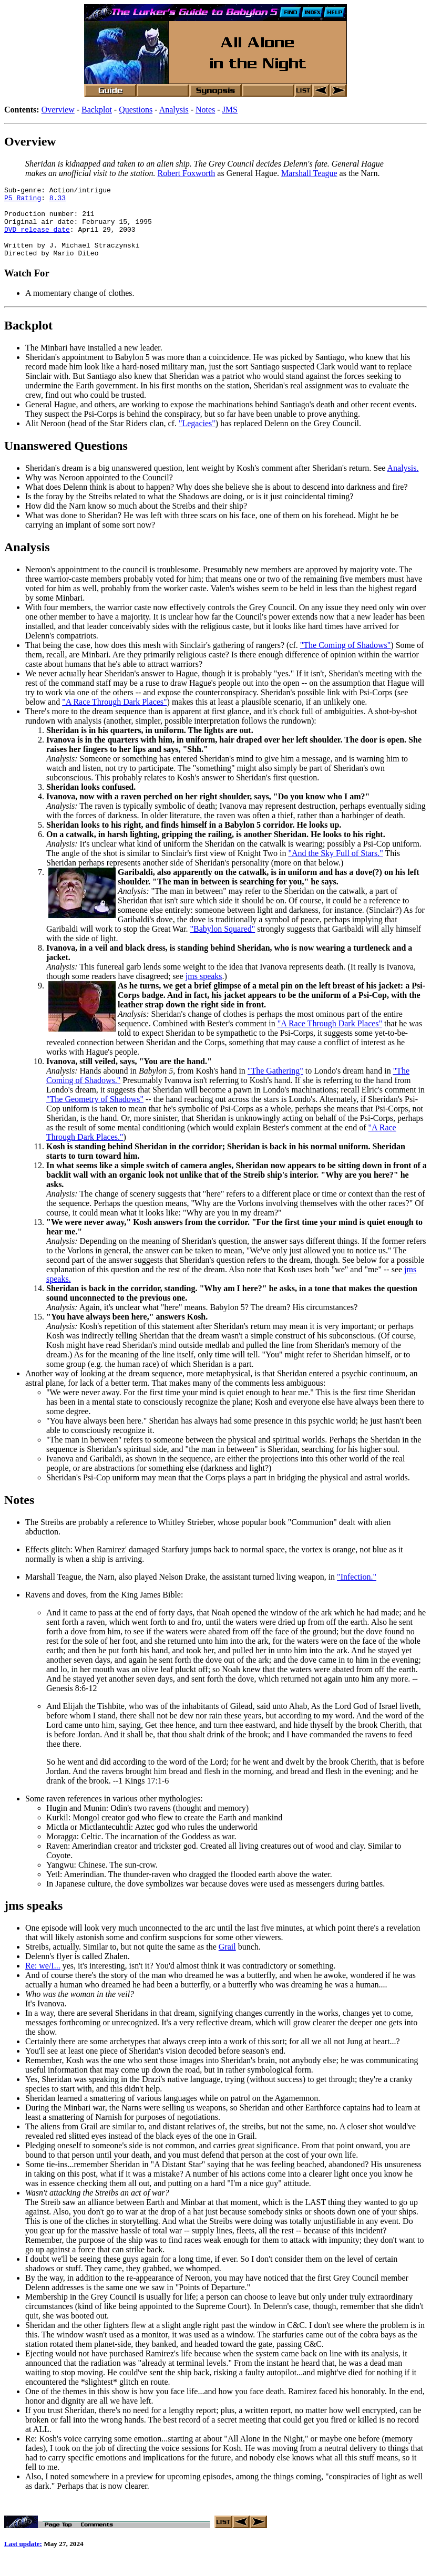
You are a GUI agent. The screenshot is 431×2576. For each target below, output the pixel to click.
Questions (135, 109)
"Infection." (356, 1590)
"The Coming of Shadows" (345, 659)
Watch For (26, 287)
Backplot (96, 109)
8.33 (57, 200)
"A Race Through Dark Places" (114, 716)
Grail (227, 1960)
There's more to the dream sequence (85, 725)
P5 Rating (22, 200)
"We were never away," (88, 1236)
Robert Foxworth (187, 173)
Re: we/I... (42, 1979)
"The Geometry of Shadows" (94, 1113)
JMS (230, 109)
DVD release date (37, 238)
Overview (58, 109)
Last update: (23, 2559)
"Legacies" (197, 437)
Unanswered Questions (66, 460)
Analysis (174, 109)
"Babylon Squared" (222, 943)
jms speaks (204, 990)
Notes (205, 109)
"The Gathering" (275, 1084)
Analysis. (403, 482)
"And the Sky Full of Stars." (336, 867)
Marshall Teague (309, 173)
